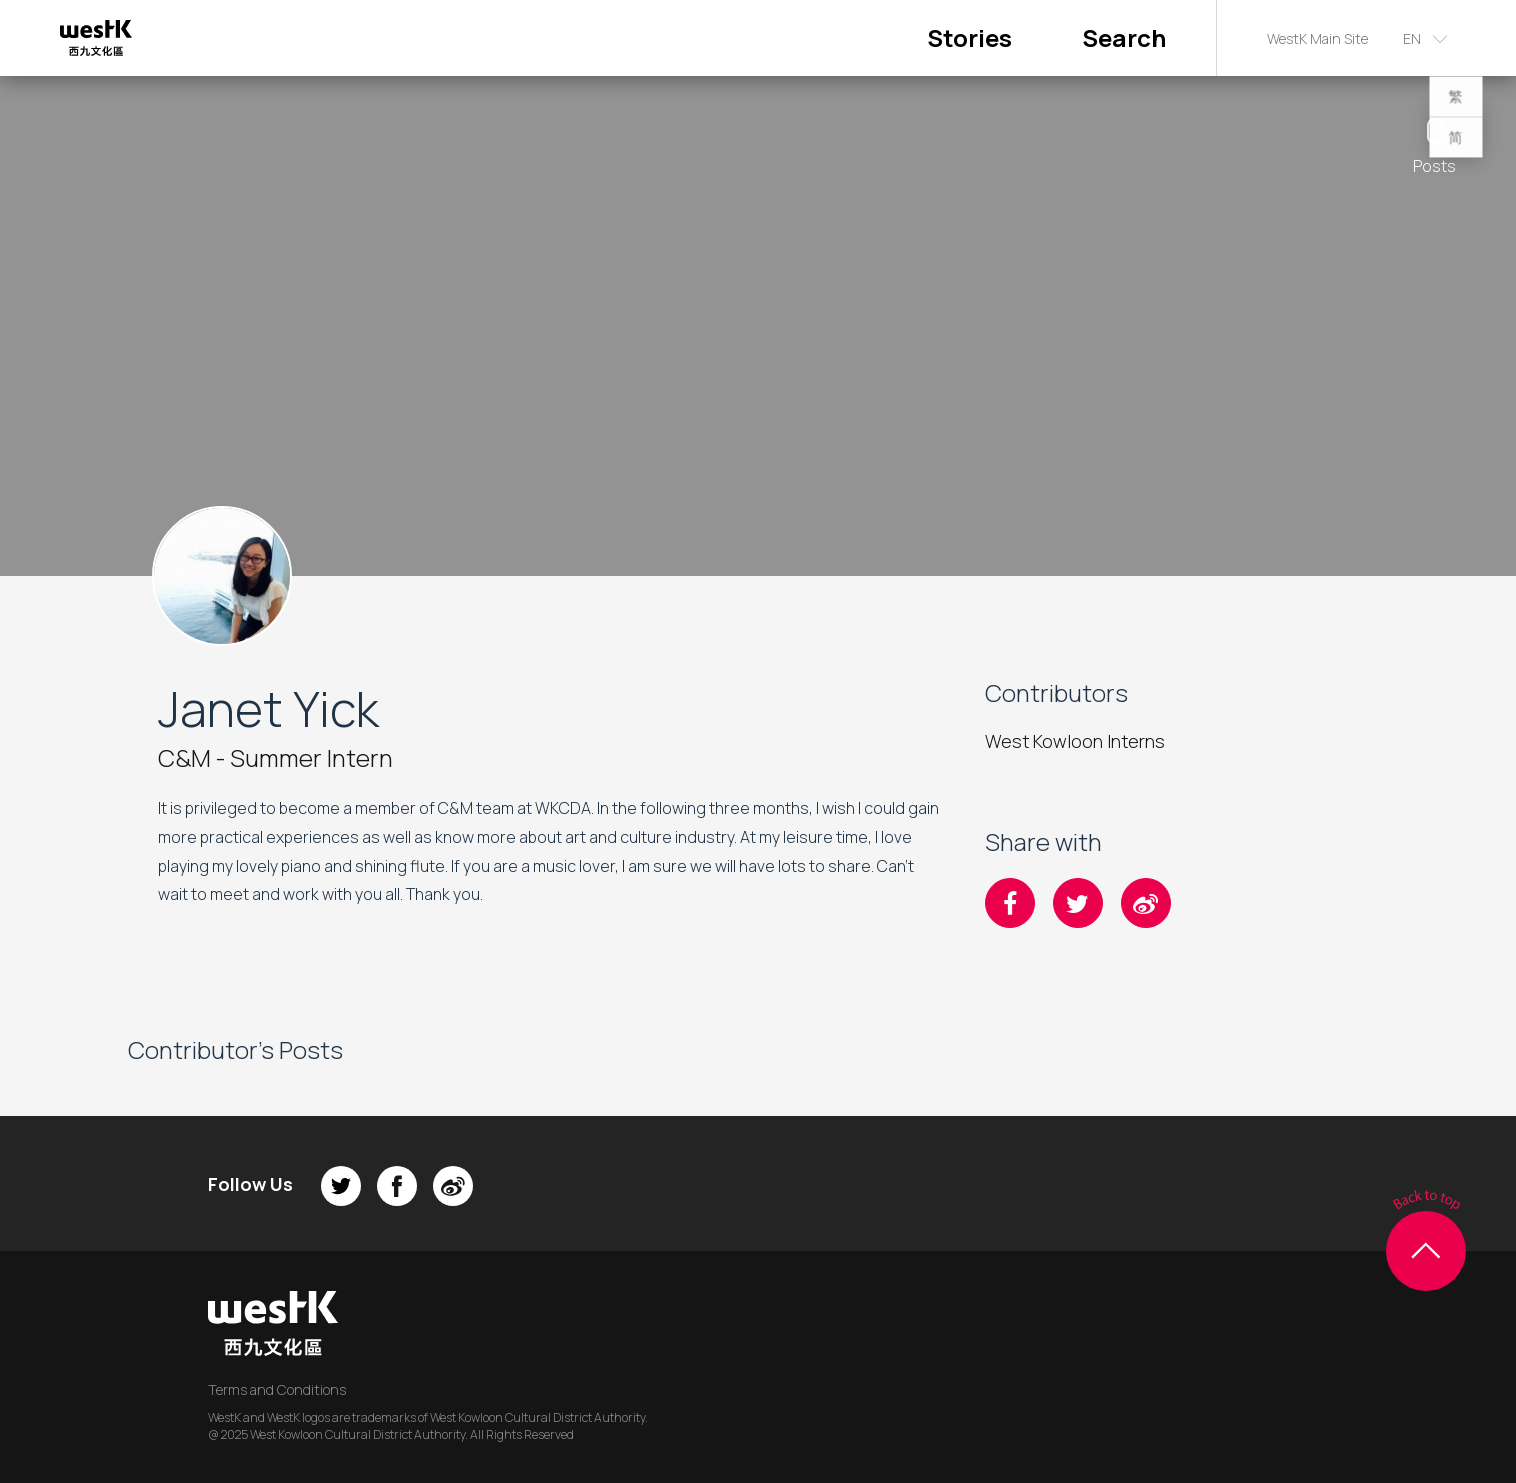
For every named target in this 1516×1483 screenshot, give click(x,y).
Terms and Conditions (277, 1389)
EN (1412, 38)
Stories (969, 37)
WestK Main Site (1317, 38)
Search (1124, 37)
